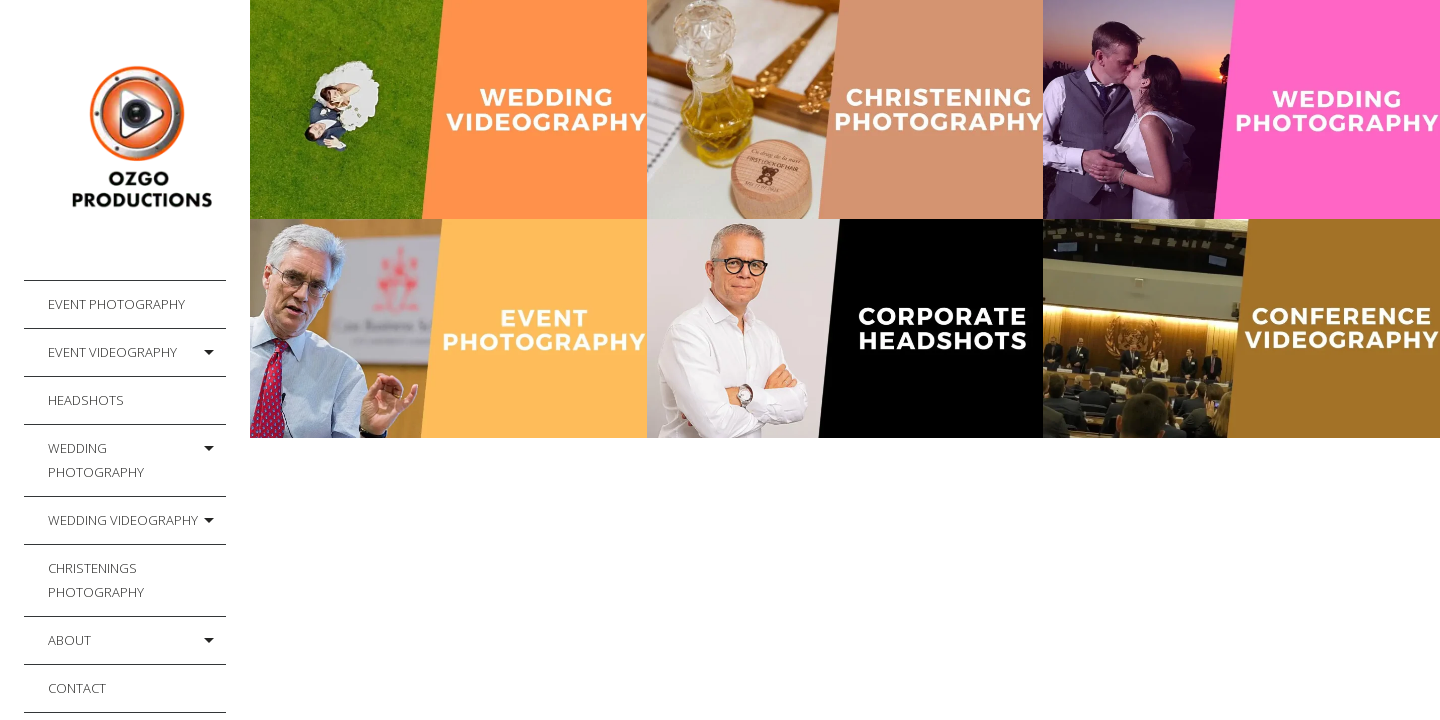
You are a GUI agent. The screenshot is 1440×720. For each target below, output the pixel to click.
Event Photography (116, 304)
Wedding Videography (123, 520)
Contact (77, 688)
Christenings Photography (96, 580)
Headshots (86, 400)
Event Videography (112, 352)
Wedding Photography (96, 460)
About (69, 640)
